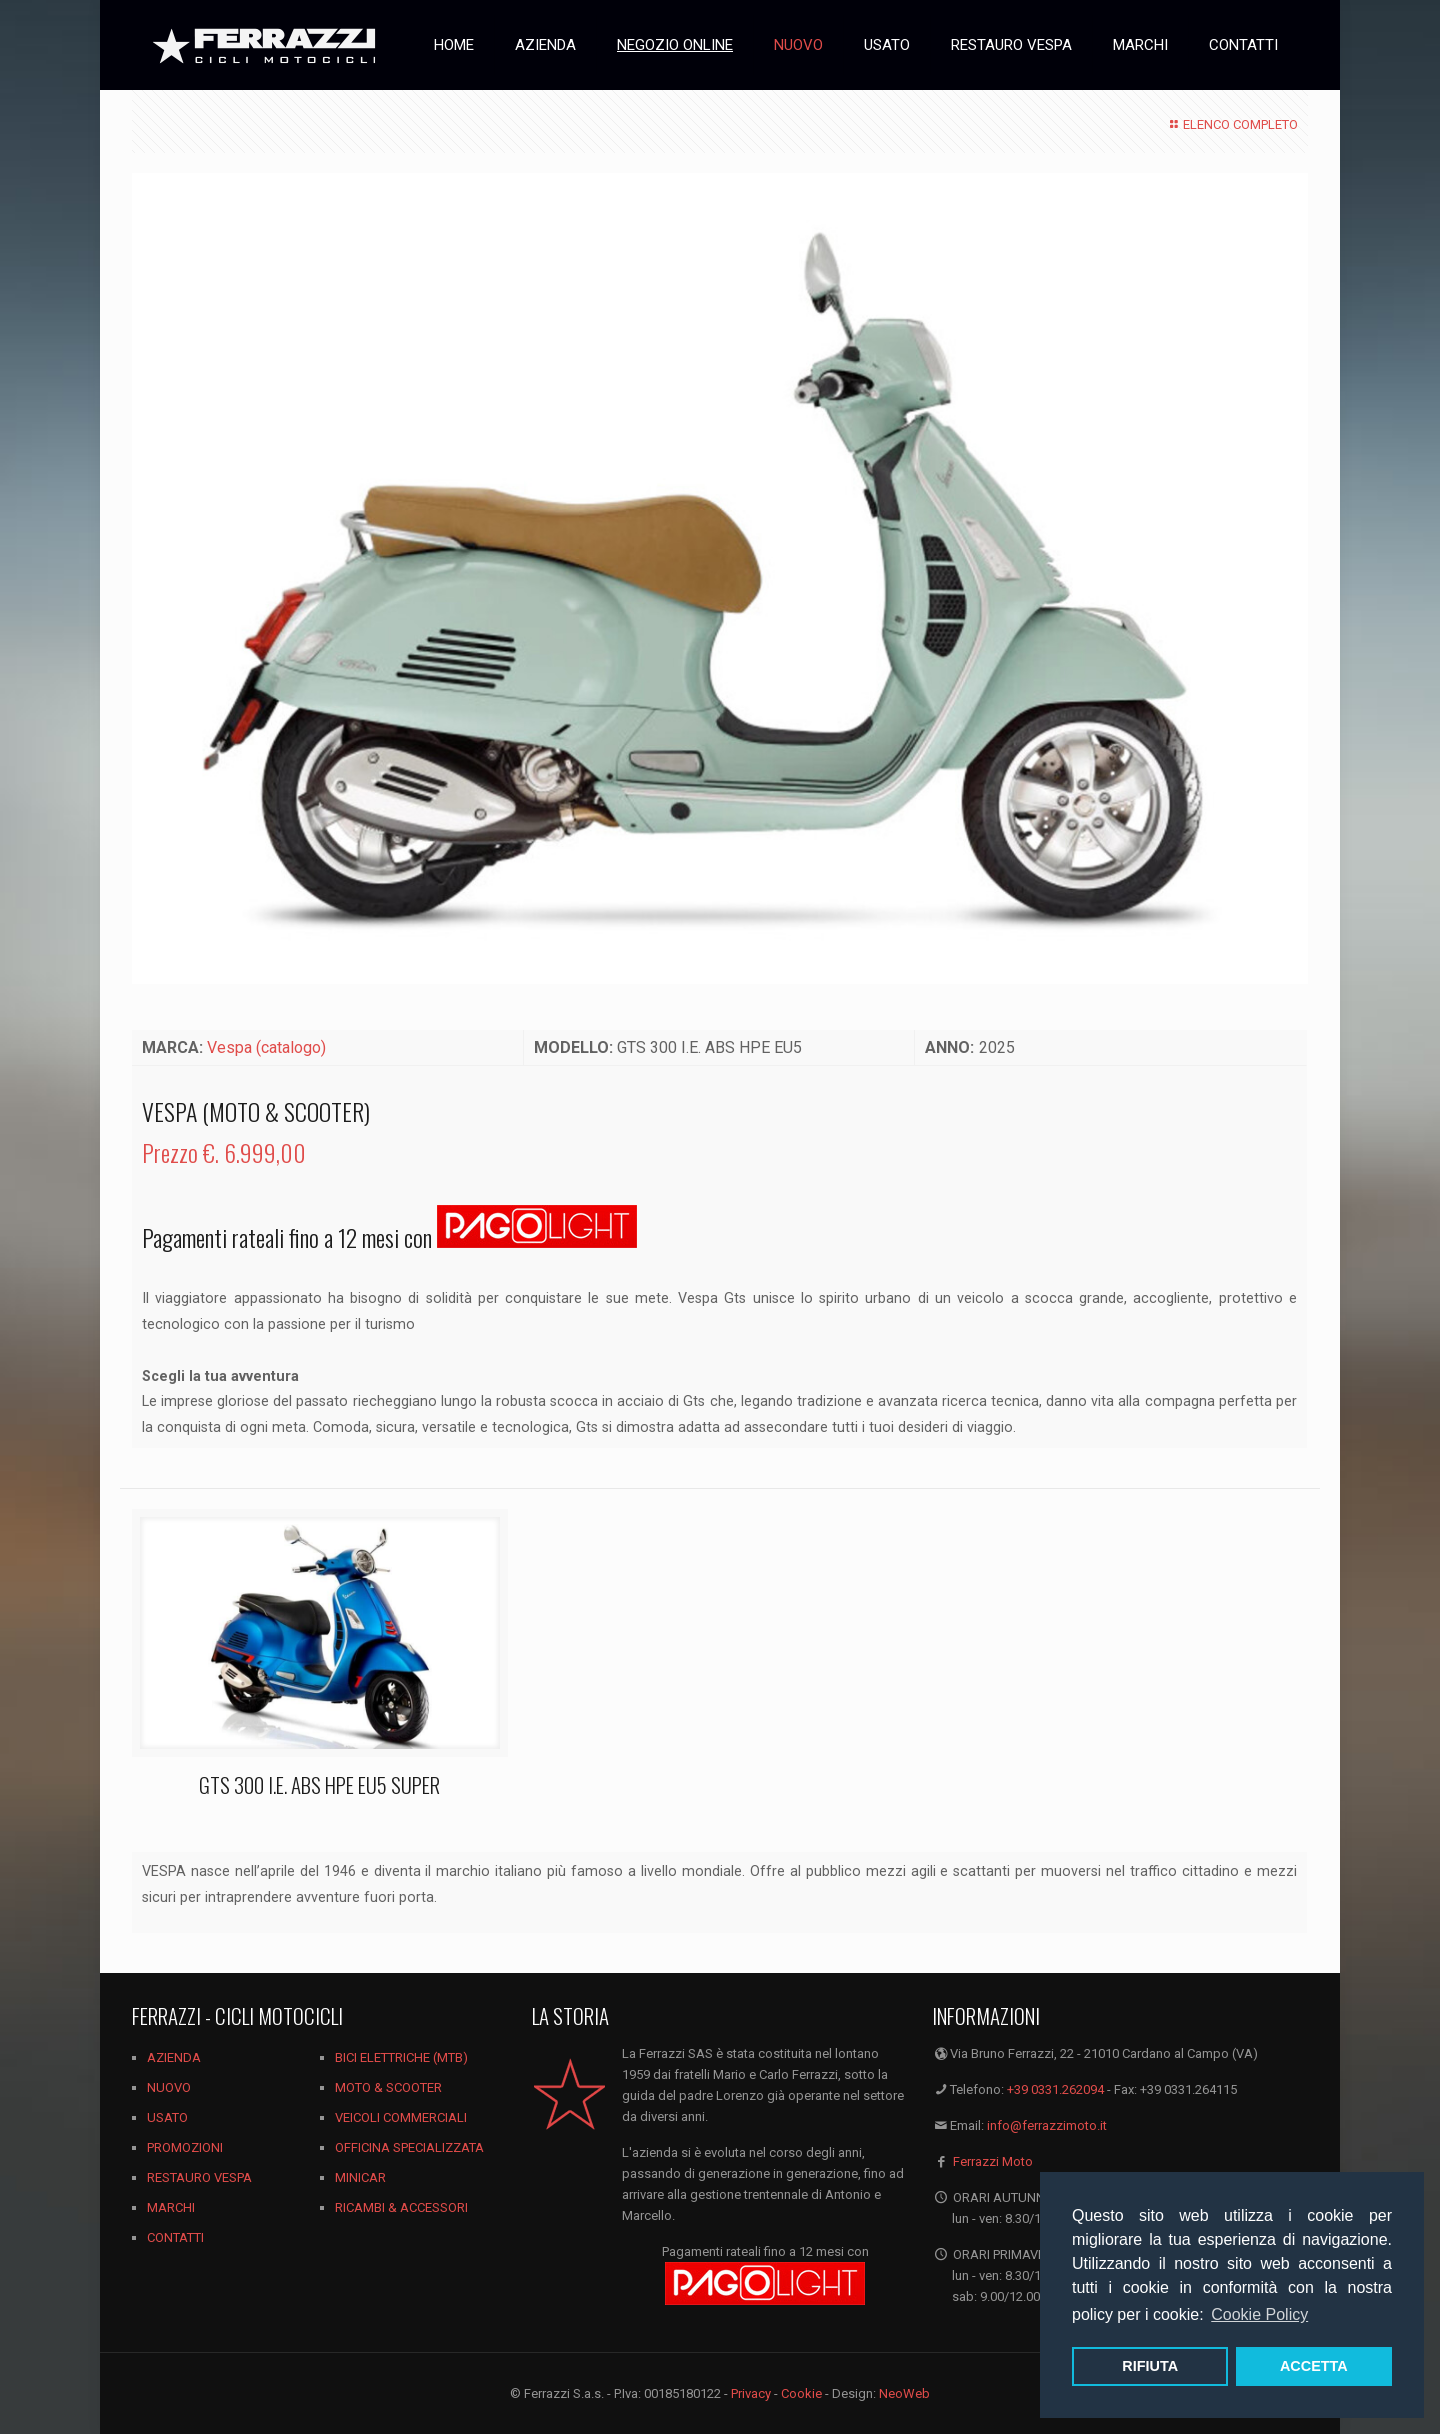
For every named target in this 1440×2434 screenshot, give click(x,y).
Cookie (801, 2393)
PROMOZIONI (185, 2147)
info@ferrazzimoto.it (1047, 2125)
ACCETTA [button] (1314, 2366)
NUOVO (169, 2087)
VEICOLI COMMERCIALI (401, 2117)
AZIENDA (174, 2057)
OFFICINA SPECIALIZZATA (409, 2147)
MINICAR (360, 2177)
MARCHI (171, 2207)
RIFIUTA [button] (1150, 2366)
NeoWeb (904, 2393)
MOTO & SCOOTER (388, 2087)
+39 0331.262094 (1055, 2089)
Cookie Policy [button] (1259, 2314)
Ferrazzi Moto (993, 2161)
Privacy (751, 2393)
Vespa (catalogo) (266, 1047)
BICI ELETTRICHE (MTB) (401, 2057)
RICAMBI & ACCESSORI (401, 2207)
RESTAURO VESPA (199, 2177)
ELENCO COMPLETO (1231, 124)
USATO (167, 2117)
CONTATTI (175, 2237)
